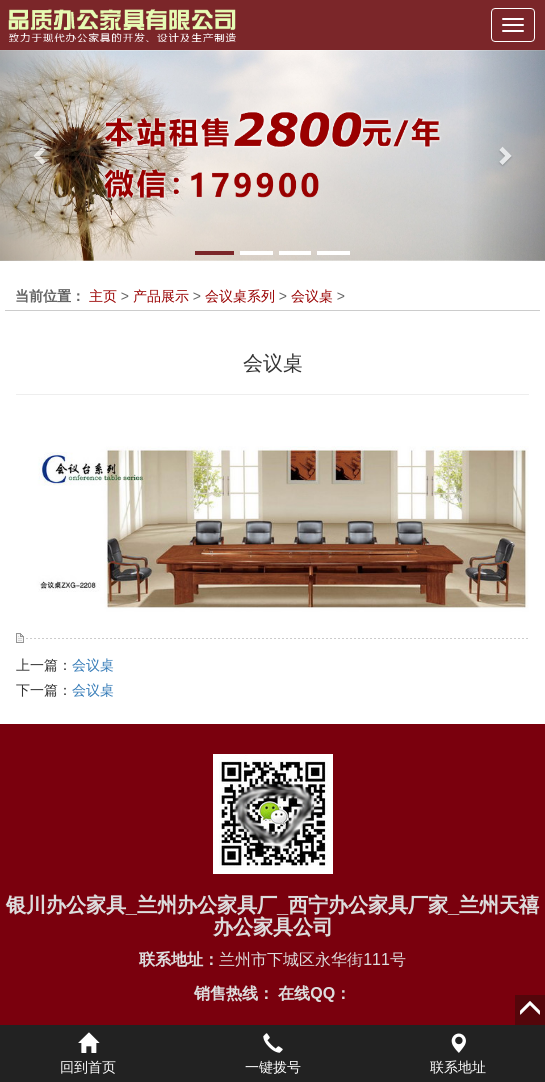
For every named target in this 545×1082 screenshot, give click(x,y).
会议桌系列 (240, 296)
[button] (41, 155)
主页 (103, 296)
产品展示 (161, 296)
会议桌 (312, 296)
